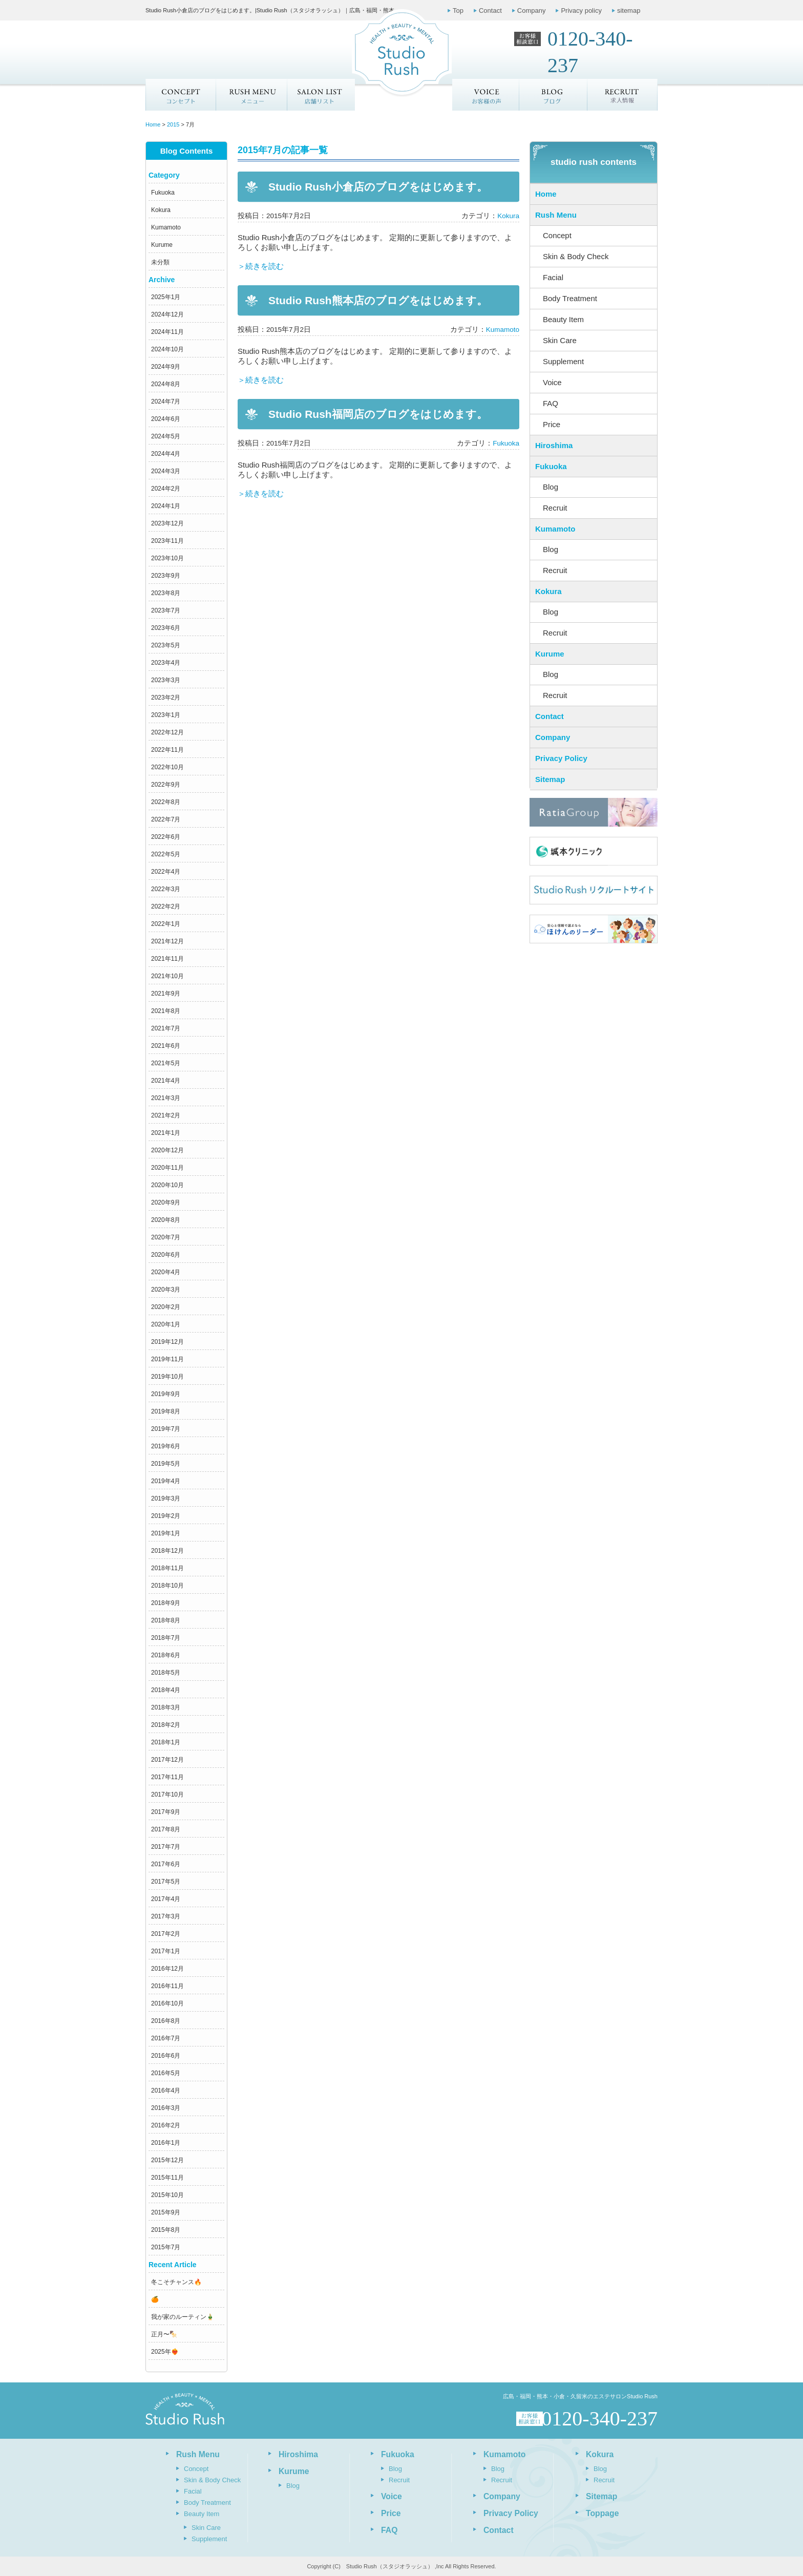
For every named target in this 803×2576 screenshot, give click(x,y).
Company (531, 10)
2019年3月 (165, 1498)
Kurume (162, 244)
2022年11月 (167, 749)
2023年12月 (167, 523)
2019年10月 (167, 1376)
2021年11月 (167, 958)
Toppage (602, 2513)
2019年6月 (165, 1446)
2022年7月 (165, 819)
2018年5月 (165, 1672)
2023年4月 (165, 662)
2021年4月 (165, 1080)
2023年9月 (165, 575)
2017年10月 (167, 1794)
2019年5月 (165, 1463)
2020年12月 (167, 1150)
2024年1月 (165, 506)
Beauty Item (563, 319)
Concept (180, 95)
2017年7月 (165, 1846)
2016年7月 (165, 2038)
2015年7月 (165, 2247)
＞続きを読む (261, 266)
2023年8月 (165, 593)
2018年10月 (167, 1585)
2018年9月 (165, 1603)
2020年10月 (167, 1185)
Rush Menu (556, 214)
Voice (552, 382)
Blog (550, 486)
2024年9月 (165, 366)
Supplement (563, 361)
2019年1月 (165, 1533)
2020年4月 (165, 1272)
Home (546, 193)
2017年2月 (165, 1933)
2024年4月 (165, 453)
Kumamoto (166, 227)
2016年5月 (165, 2073)
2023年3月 (165, 680)
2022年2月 (165, 906)
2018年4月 (165, 1690)
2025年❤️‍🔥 (165, 2351)
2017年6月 (165, 1864)
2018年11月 (167, 1568)
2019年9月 (165, 1394)
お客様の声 (485, 95)
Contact (490, 10)
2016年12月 (167, 1968)
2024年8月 (165, 384)
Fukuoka (163, 192)
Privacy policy (581, 10)
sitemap (629, 10)
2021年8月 (165, 1011)
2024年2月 (165, 488)
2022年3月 (165, 889)
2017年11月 (167, 1777)
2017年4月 (165, 1899)
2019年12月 (167, 1341)
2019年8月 (165, 1411)
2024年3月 (165, 471)
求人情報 (623, 95)
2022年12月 (167, 732)
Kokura (161, 210)
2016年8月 (165, 2020)
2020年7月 (165, 1237)
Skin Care (560, 340)
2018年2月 (165, 1724)
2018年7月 (165, 1637)
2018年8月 (165, 1620)
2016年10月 (167, 2003)
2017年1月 (165, 1951)
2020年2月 (165, 1307)
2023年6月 (165, 627)
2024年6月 (165, 419)
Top (458, 10)
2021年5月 (165, 1063)
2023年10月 (167, 558)
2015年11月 (167, 2177)
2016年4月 (165, 2090)
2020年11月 (167, 1167)
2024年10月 (167, 349)
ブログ (553, 95)
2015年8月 (165, 2229)
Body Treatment (570, 298)
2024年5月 (165, 436)
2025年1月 (165, 297)
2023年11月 (167, 540)
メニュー (251, 95)
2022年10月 (167, 767)
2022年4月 (165, 871)
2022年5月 (165, 854)
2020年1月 (165, 1324)
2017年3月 (165, 1916)
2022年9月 (165, 784)
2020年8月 (165, 1219)
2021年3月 (165, 1098)
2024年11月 (167, 331)
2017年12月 (167, 1759)
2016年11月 (167, 1986)
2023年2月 (165, 697)
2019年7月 (165, 1428)
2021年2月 (165, 1115)
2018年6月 (165, 1655)
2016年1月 (165, 2142)
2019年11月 (167, 1359)
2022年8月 (165, 802)
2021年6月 (165, 1045)
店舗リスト (320, 95)
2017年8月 (165, 1829)
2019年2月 (165, 1515)
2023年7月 (165, 610)
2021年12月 (167, 941)
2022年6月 (165, 836)
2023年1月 (165, 715)
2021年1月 (165, 1132)
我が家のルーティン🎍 (182, 2316)
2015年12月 (167, 2160)
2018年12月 (167, 1550)
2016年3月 (165, 2108)
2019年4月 (165, 1481)
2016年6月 (165, 2055)
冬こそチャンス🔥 (176, 2282)
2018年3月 (165, 1707)
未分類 (160, 262)
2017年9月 (165, 1811)
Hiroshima (554, 445)
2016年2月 (165, 2125)
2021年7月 (165, 1028)
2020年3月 (165, 1289)
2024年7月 (165, 401)
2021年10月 (167, 976)
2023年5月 (165, 645)
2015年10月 (167, 2195)
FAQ (550, 403)
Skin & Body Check (575, 256)
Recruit (555, 507)
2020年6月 (165, 1254)
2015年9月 (165, 2212)
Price (551, 424)
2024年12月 (167, 314)
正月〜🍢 (164, 2334)
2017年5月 (165, 1881)
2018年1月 (165, 1742)
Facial (553, 277)
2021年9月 (165, 993)
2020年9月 (165, 1202)
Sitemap (550, 779)
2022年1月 (165, 923)
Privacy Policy (561, 758)
